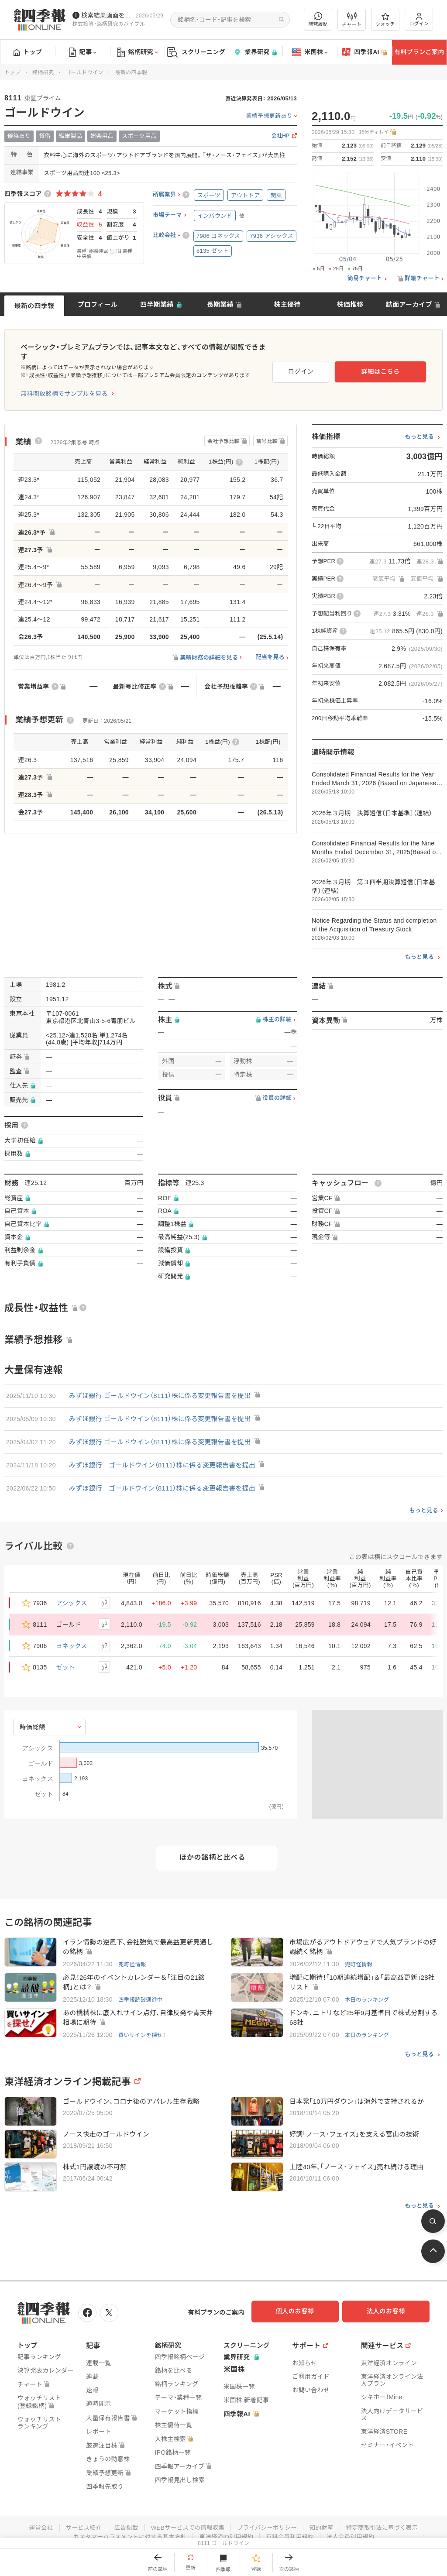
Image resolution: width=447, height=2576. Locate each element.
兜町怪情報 (133, 1955)
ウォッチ (385, 20)
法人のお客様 (390, 2304)
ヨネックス (71, 1636)
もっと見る (419, 427)
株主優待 (287, 304)
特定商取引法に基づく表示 (387, 2518)
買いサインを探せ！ (143, 2027)
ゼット (65, 1657)
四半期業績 (157, 304)
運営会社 (34, 2518)
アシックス (71, 1593)
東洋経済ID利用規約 (227, 2527)
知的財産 (324, 2518)
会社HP (281, 136)
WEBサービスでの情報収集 (186, 2518)
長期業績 (220, 304)
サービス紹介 (78, 2518)
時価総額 (32, 1717)
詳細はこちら (398, 364)
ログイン (419, 19)
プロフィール (98, 304)
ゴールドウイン (84, 72)
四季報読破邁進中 (141, 1991)
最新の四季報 (34, 305)
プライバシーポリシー (268, 2518)
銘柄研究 (137, 52)
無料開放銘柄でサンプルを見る (64, 384)
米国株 (309, 52)
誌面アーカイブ (409, 304)
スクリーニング (196, 52)
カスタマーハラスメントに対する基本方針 (127, 2527)
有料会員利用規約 (292, 2527)
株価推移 (350, 304)
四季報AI (364, 52)
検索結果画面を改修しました (106, 15)
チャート (351, 19)
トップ (28, 51)
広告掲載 (122, 2518)
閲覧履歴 (318, 19)
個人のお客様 (303, 2304)
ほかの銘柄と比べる (212, 1847)
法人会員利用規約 (355, 2527)
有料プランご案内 (419, 51)
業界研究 (255, 52)
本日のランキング (368, 1991)
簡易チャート (364, 278)
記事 (82, 52)
